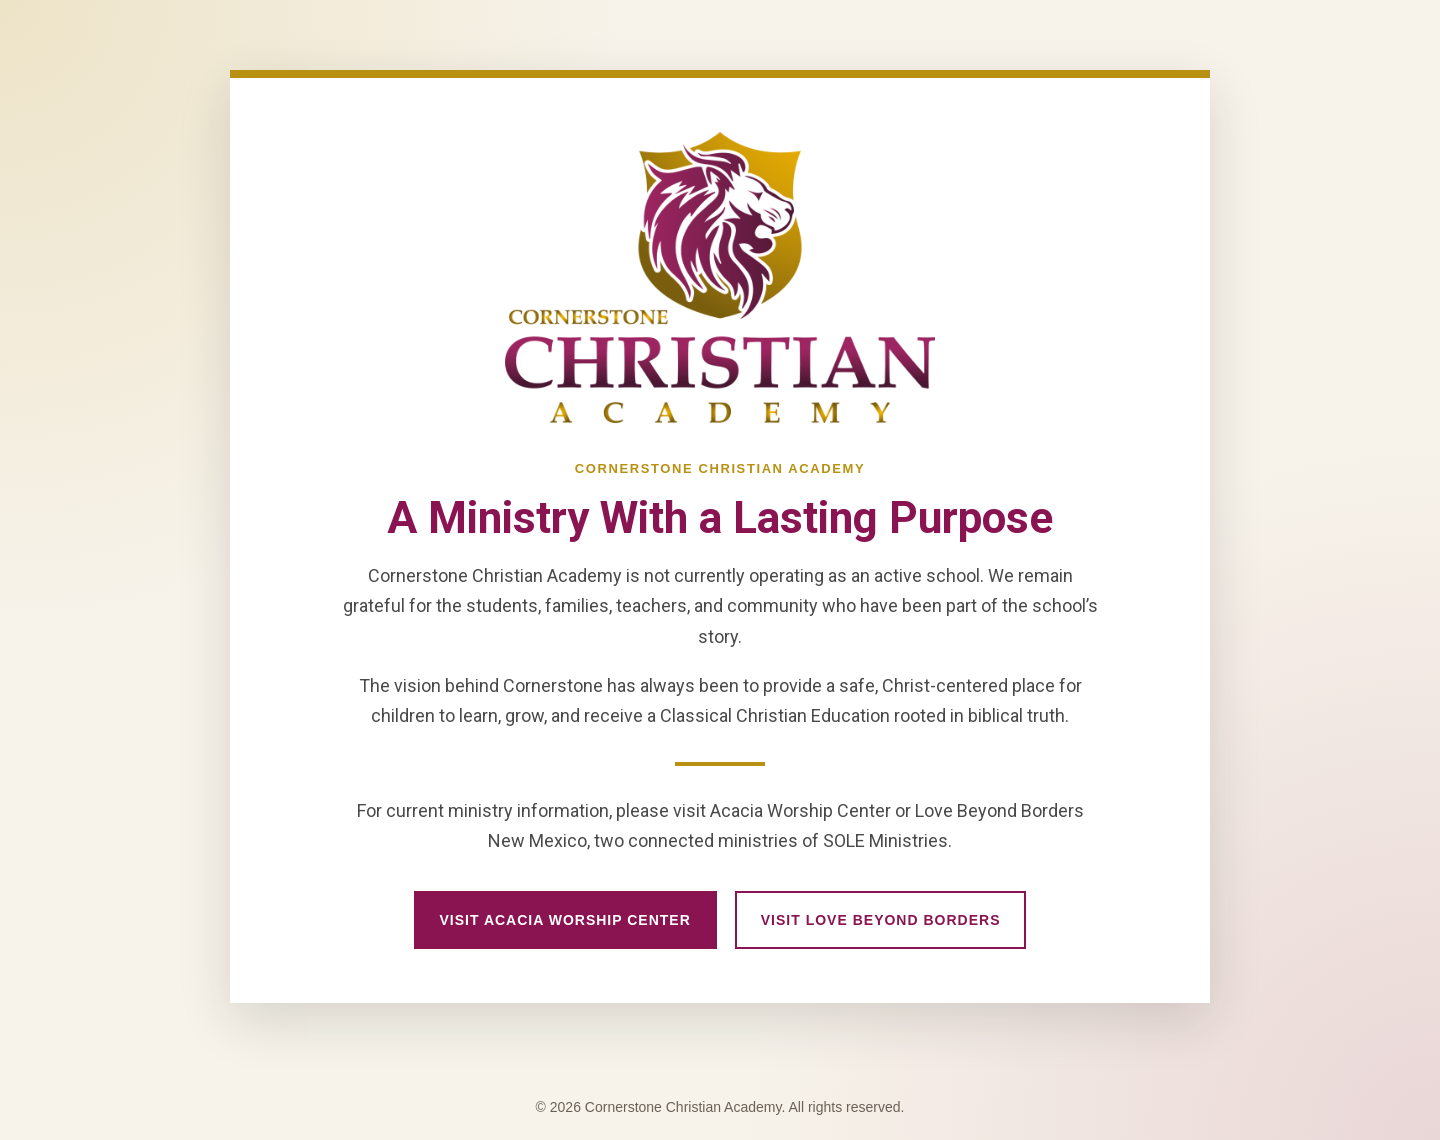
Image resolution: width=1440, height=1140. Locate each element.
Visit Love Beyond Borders (881, 920)
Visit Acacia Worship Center (565, 920)
